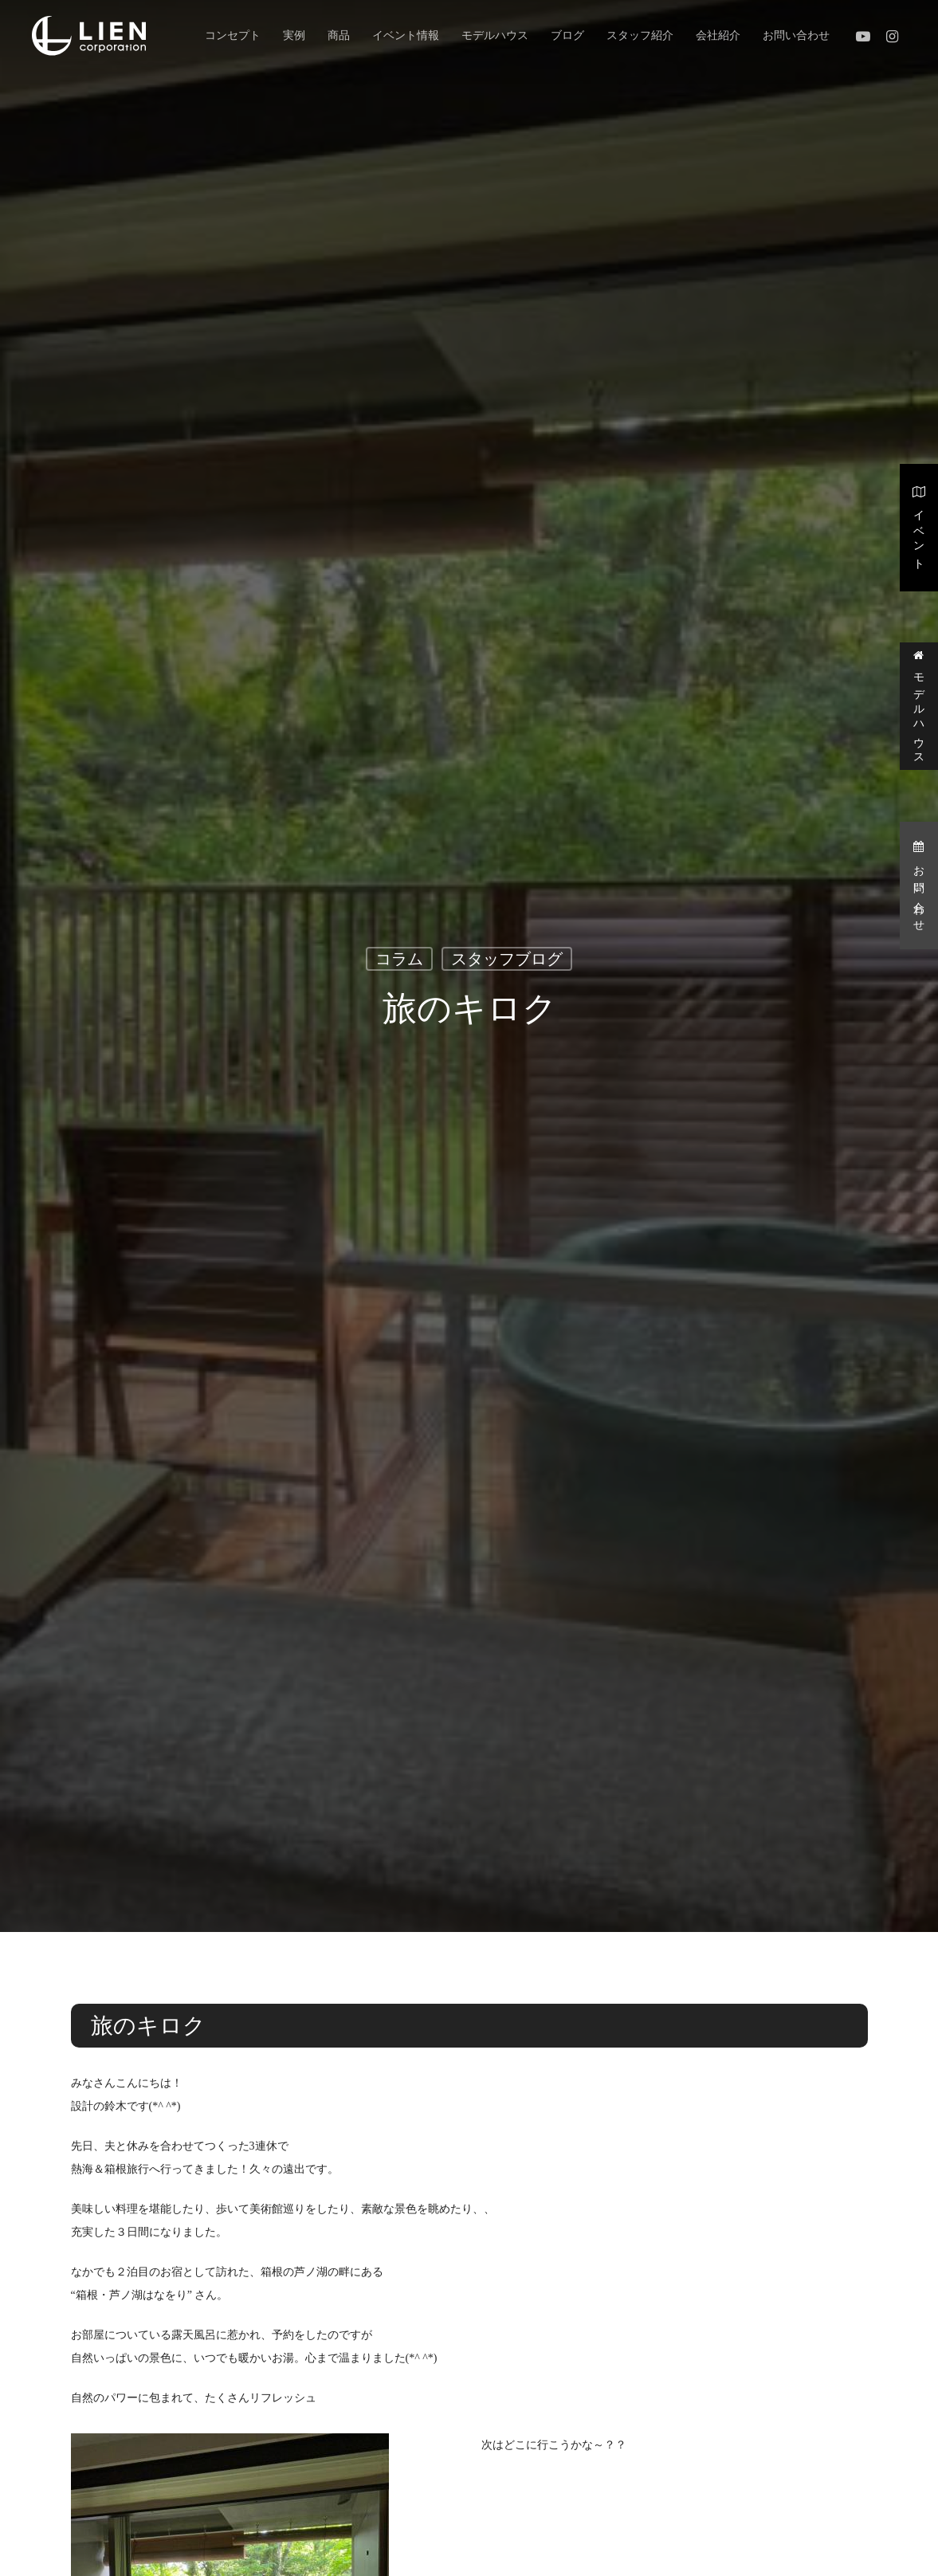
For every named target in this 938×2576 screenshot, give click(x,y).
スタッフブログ (507, 959)
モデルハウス (919, 706)
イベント (919, 526)
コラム (399, 959)
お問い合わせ (919, 884)
